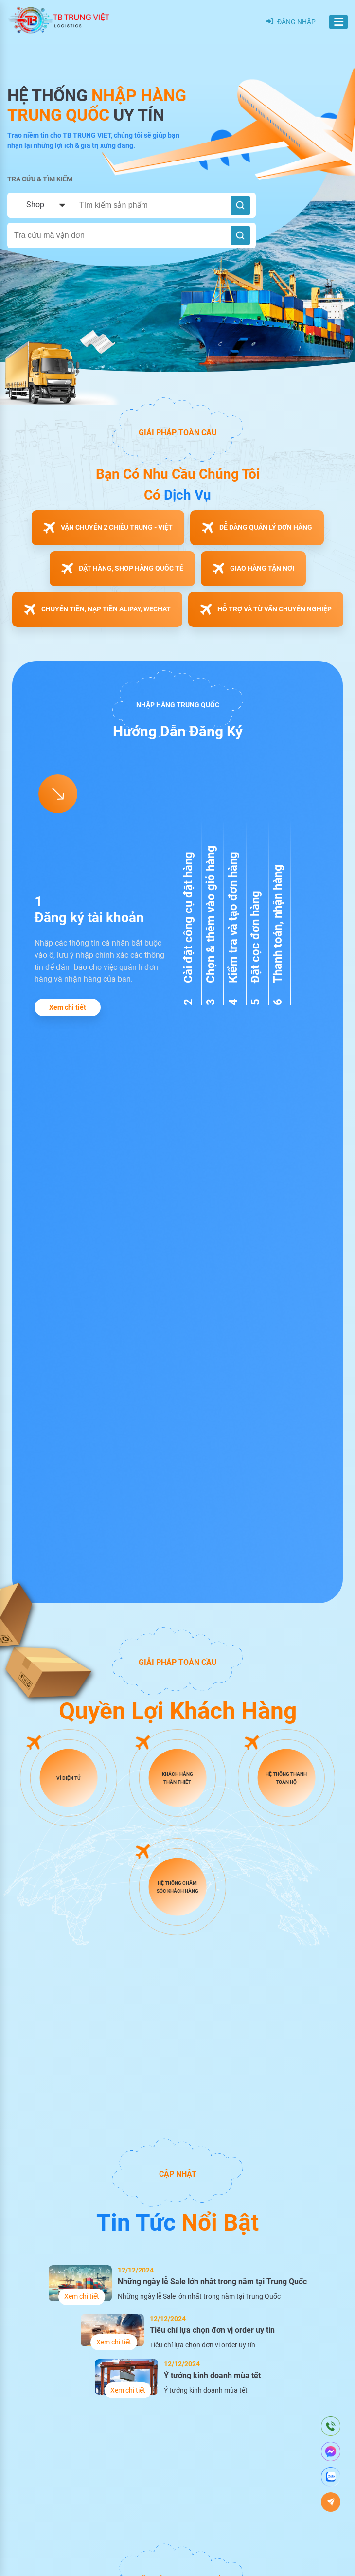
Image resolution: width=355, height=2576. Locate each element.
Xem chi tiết (67, 1007)
